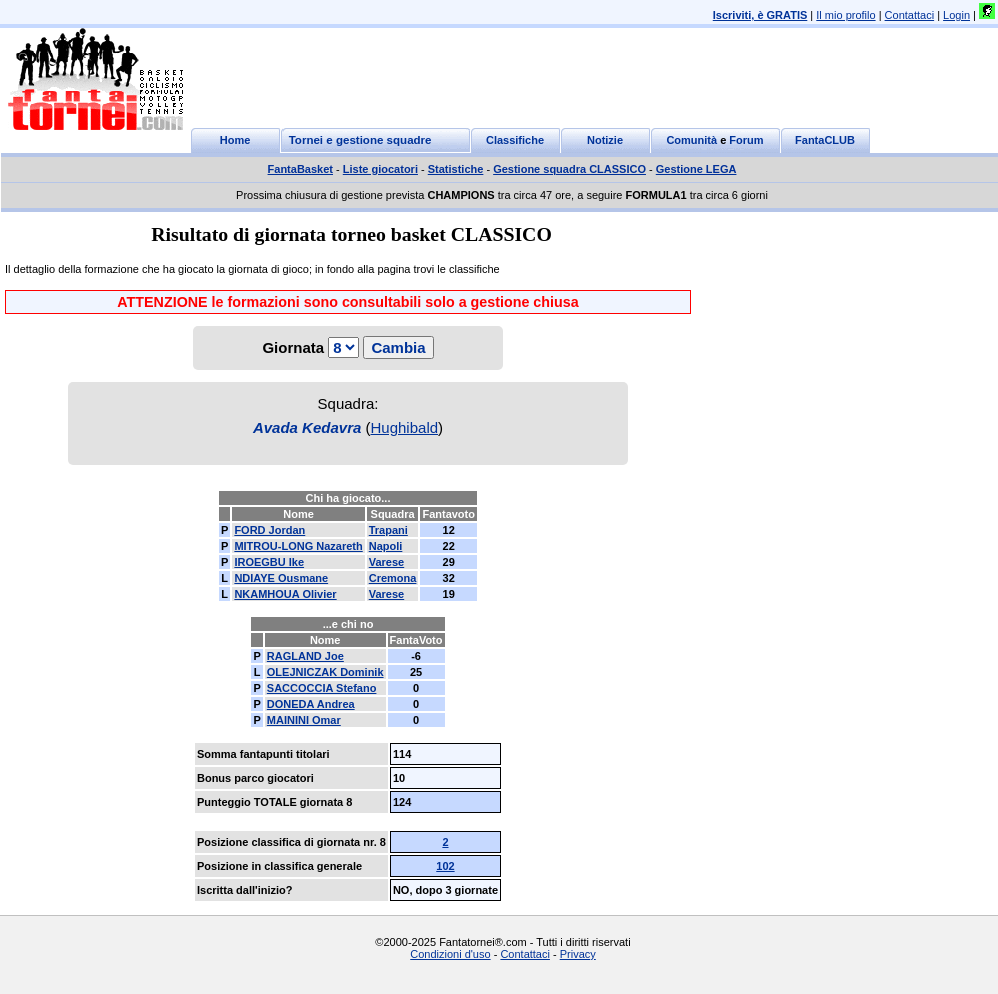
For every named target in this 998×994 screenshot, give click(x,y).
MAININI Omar (304, 720)
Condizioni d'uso (450, 954)
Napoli (386, 546)
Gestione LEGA (696, 169)
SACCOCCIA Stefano (322, 688)
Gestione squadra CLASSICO (569, 169)
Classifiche (515, 140)
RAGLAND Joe (305, 656)
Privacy (578, 954)
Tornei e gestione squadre (360, 140)
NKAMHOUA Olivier (285, 594)
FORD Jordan (269, 530)
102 (445, 866)
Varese (386, 562)
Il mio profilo (845, 15)
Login (956, 15)
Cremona (393, 578)
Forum (746, 140)
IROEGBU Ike (269, 562)
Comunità (691, 140)
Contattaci (910, 15)
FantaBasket (300, 169)
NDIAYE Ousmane (281, 578)
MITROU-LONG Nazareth (298, 546)
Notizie (605, 140)
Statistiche (456, 169)
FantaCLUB (825, 140)
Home (235, 140)
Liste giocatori (380, 169)
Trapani (388, 530)
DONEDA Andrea (311, 704)
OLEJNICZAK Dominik (325, 672)
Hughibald (405, 427)
